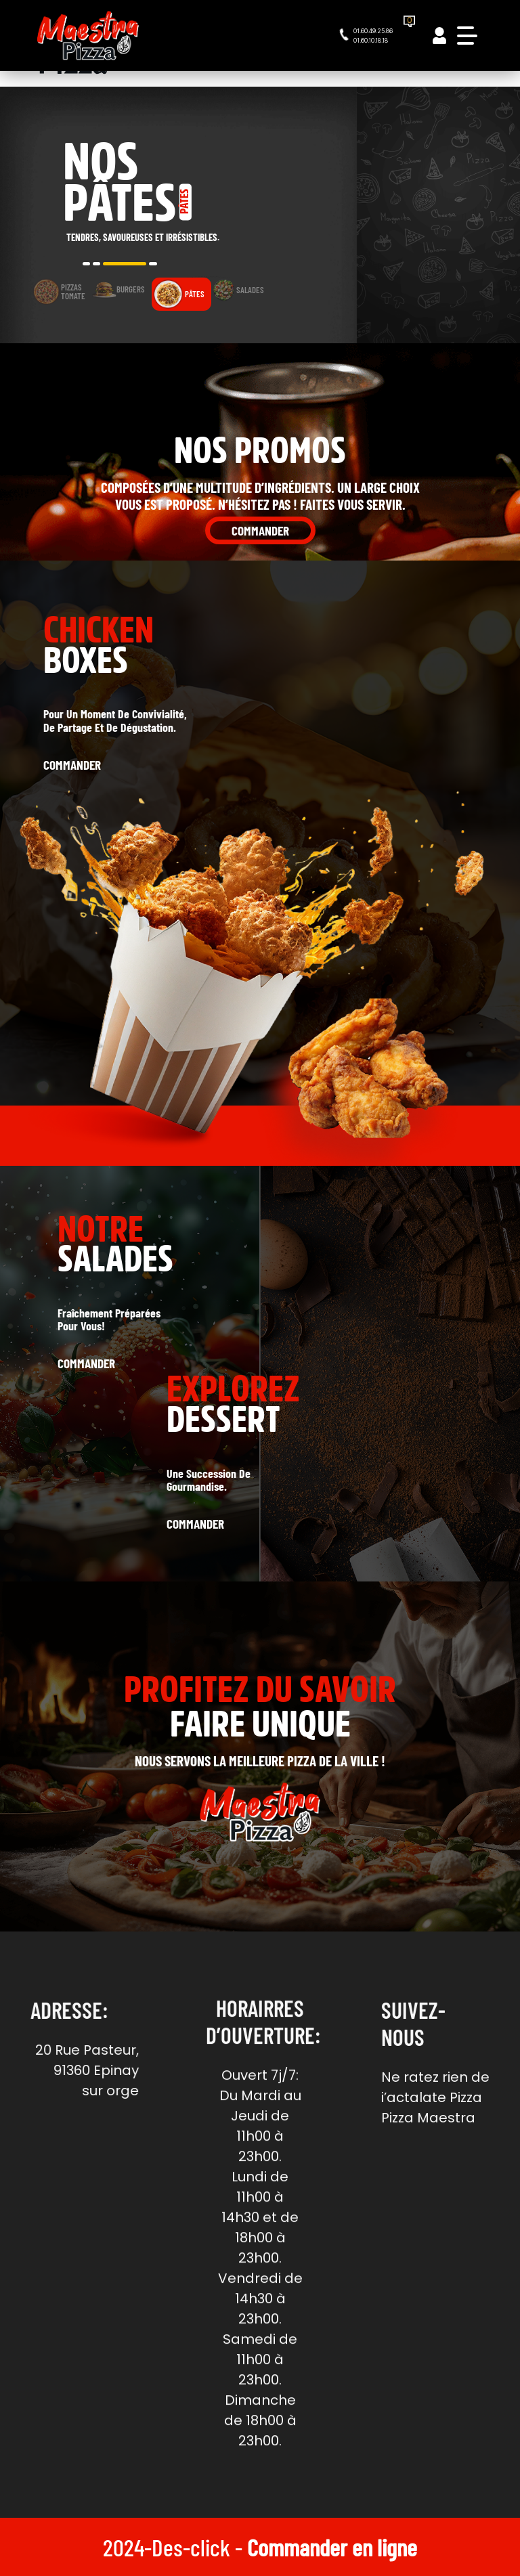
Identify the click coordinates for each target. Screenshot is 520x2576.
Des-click (191, 2547)
